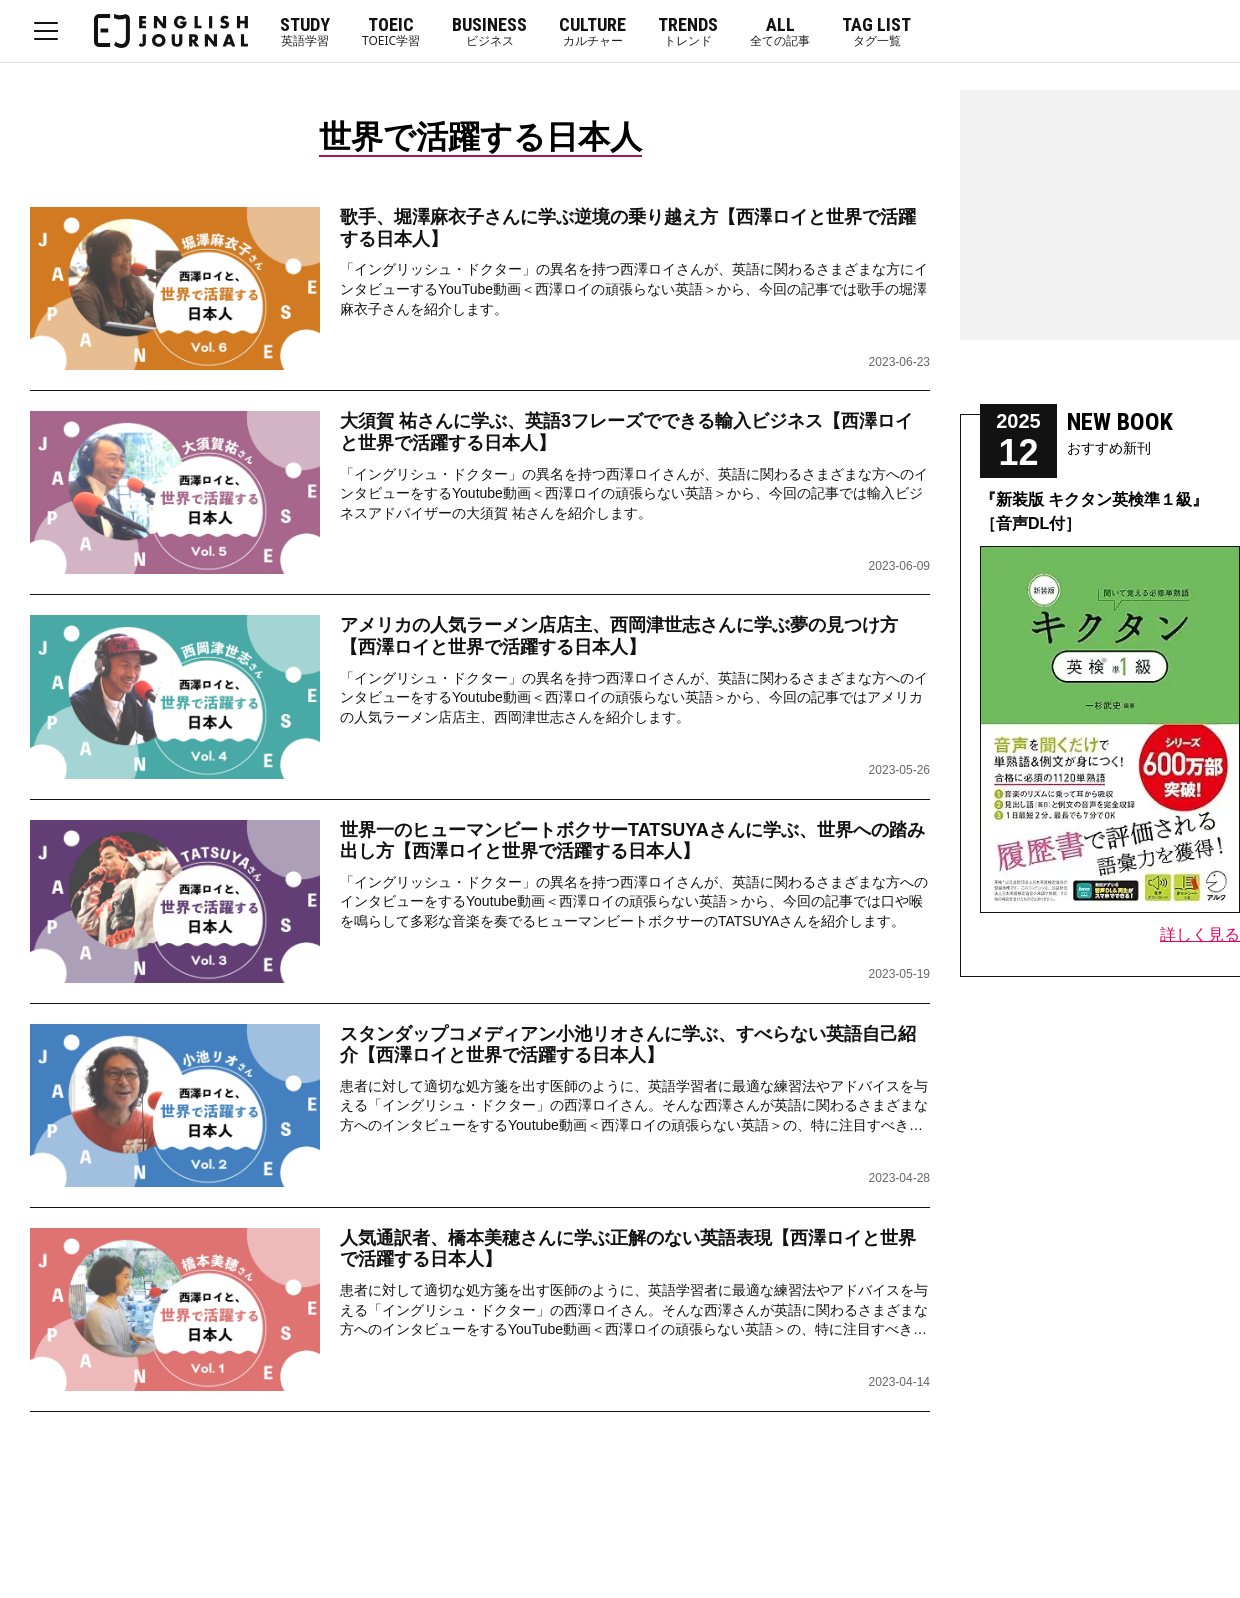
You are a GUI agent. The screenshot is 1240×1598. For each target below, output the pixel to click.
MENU (46, 31)
